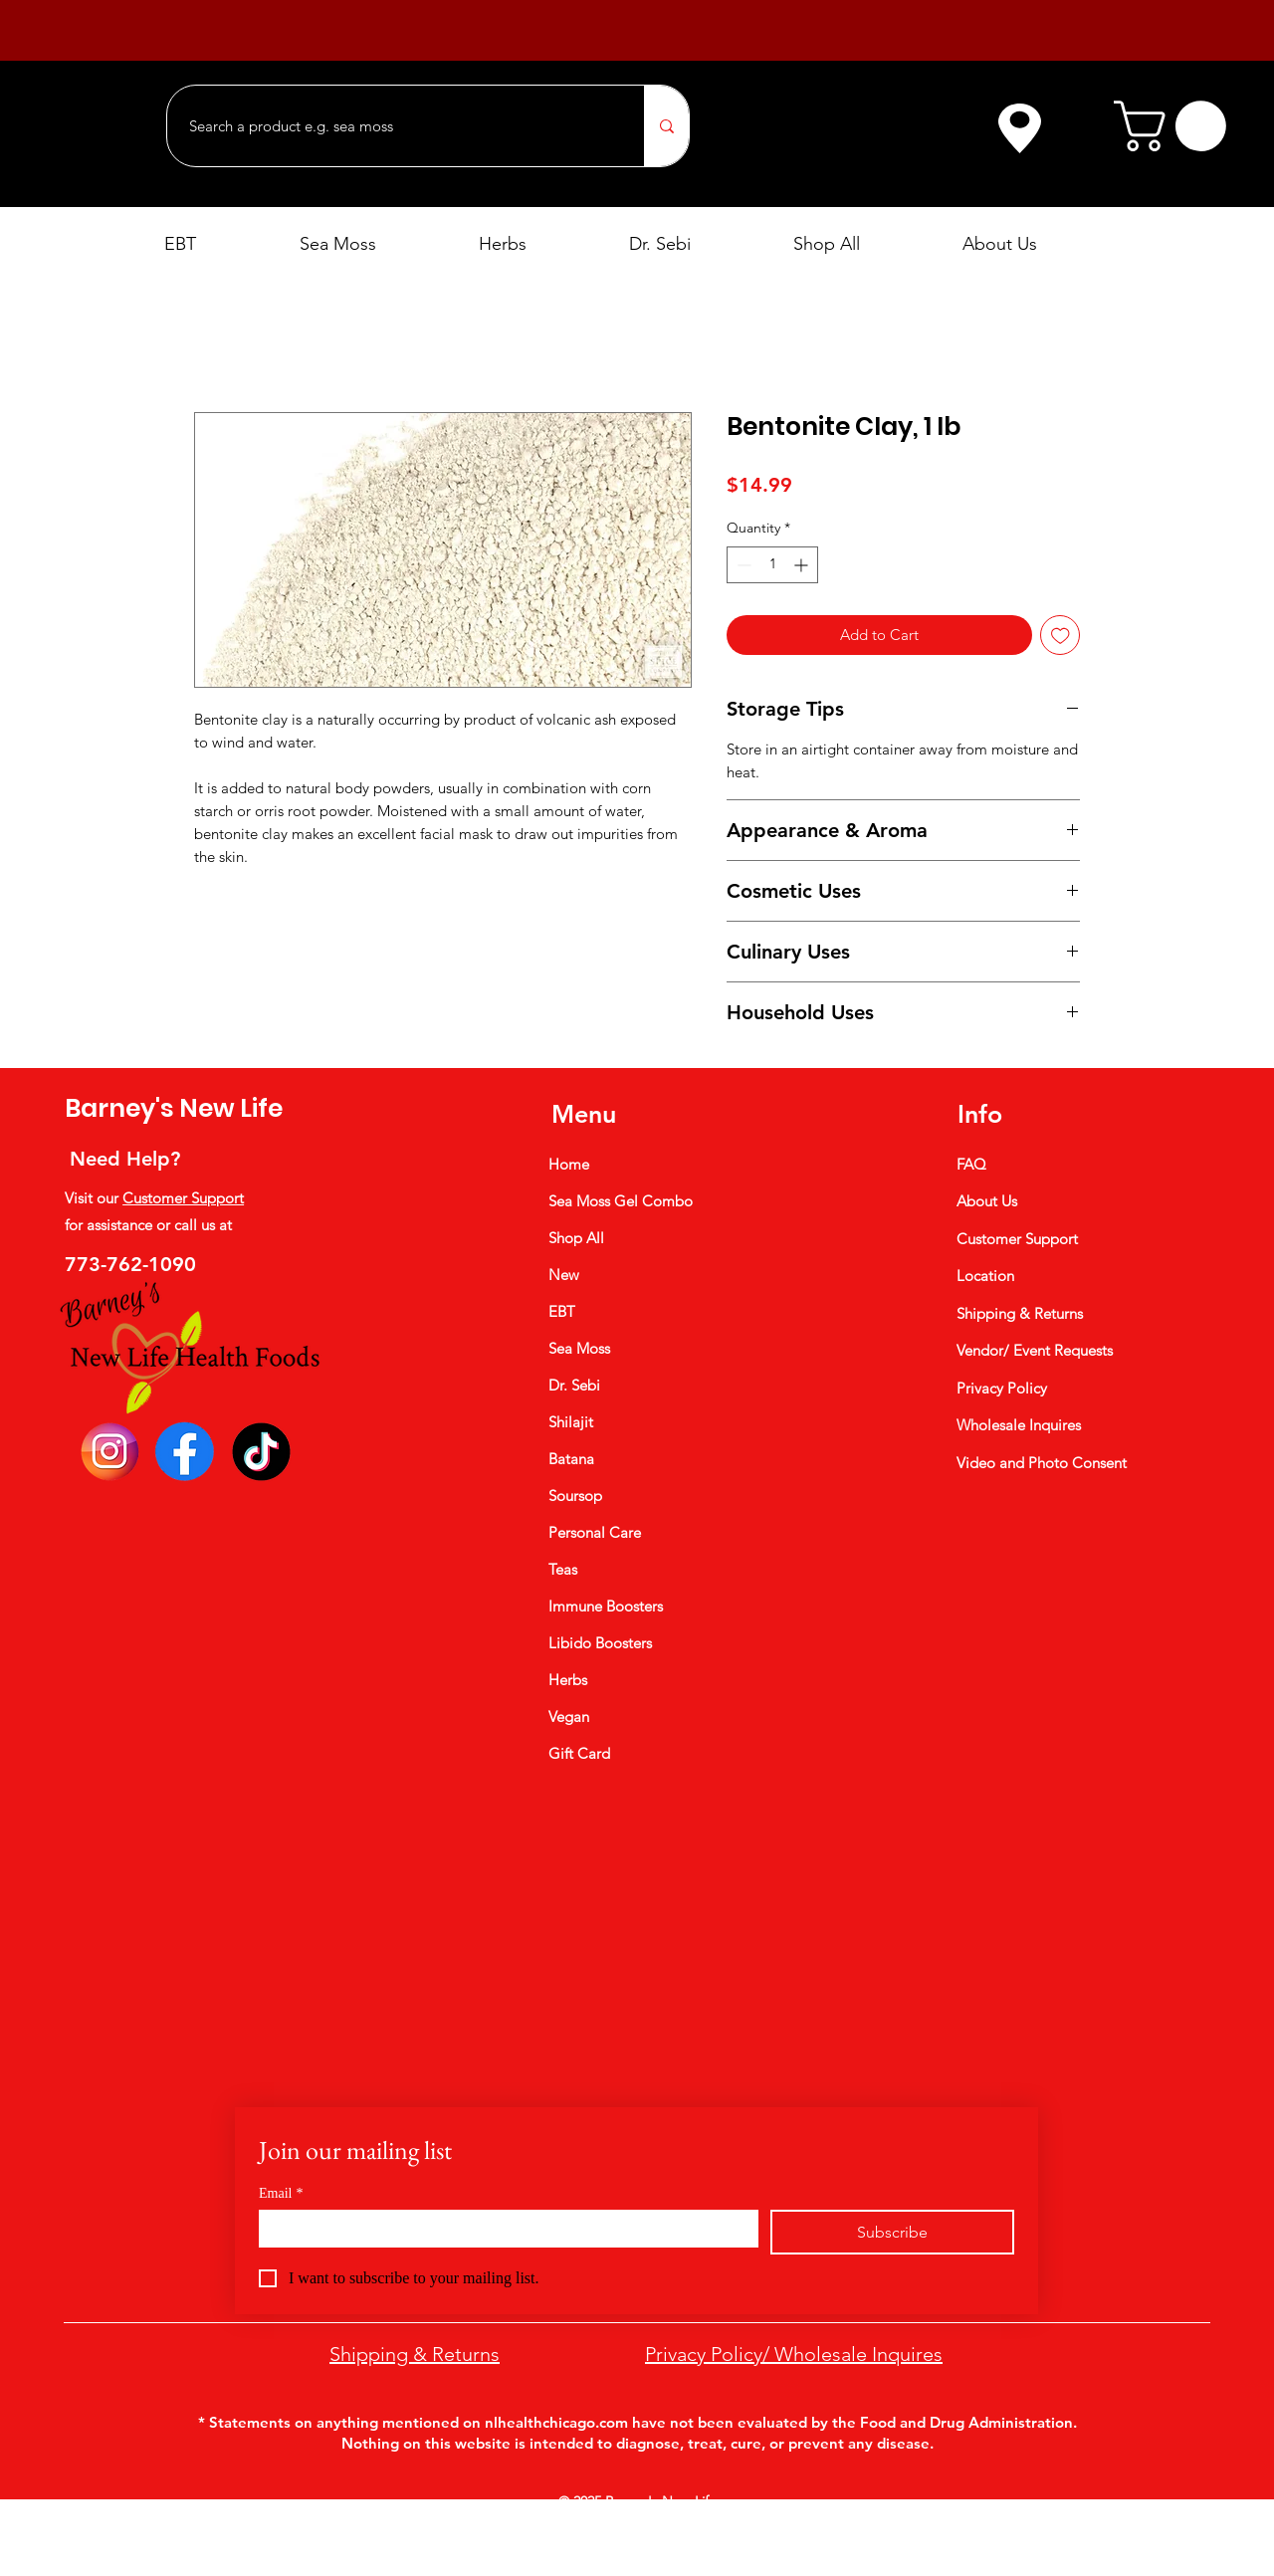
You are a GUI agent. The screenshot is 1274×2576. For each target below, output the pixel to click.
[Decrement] (742, 564)
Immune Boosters (605, 1606)
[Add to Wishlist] (1060, 635)
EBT (561, 1311)
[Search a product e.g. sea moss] (395, 126)
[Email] (502, 2228)
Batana (571, 1458)
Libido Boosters (600, 1642)
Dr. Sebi (574, 1385)
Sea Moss (579, 1348)
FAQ (971, 1164)
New (563, 1274)
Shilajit (570, 1421)
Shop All (576, 1237)
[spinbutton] (772, 564)
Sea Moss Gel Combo (620, 1200)
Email (281, 2193)
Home (568, 1164)
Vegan (568, 1716)
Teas (562, 1569)
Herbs (567, 1679)
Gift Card (579, 1753)
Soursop (575, 1495)
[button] (1176, 126)
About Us (986, 1200)
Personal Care (594, 1532)
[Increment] (802, 564)
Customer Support (183, 1197)
